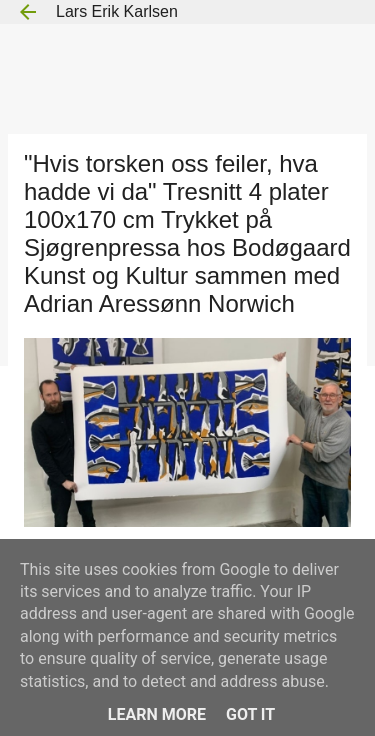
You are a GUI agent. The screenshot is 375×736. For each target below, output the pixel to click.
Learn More (157, 714)
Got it (250, 714)
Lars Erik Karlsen (117, 11)
